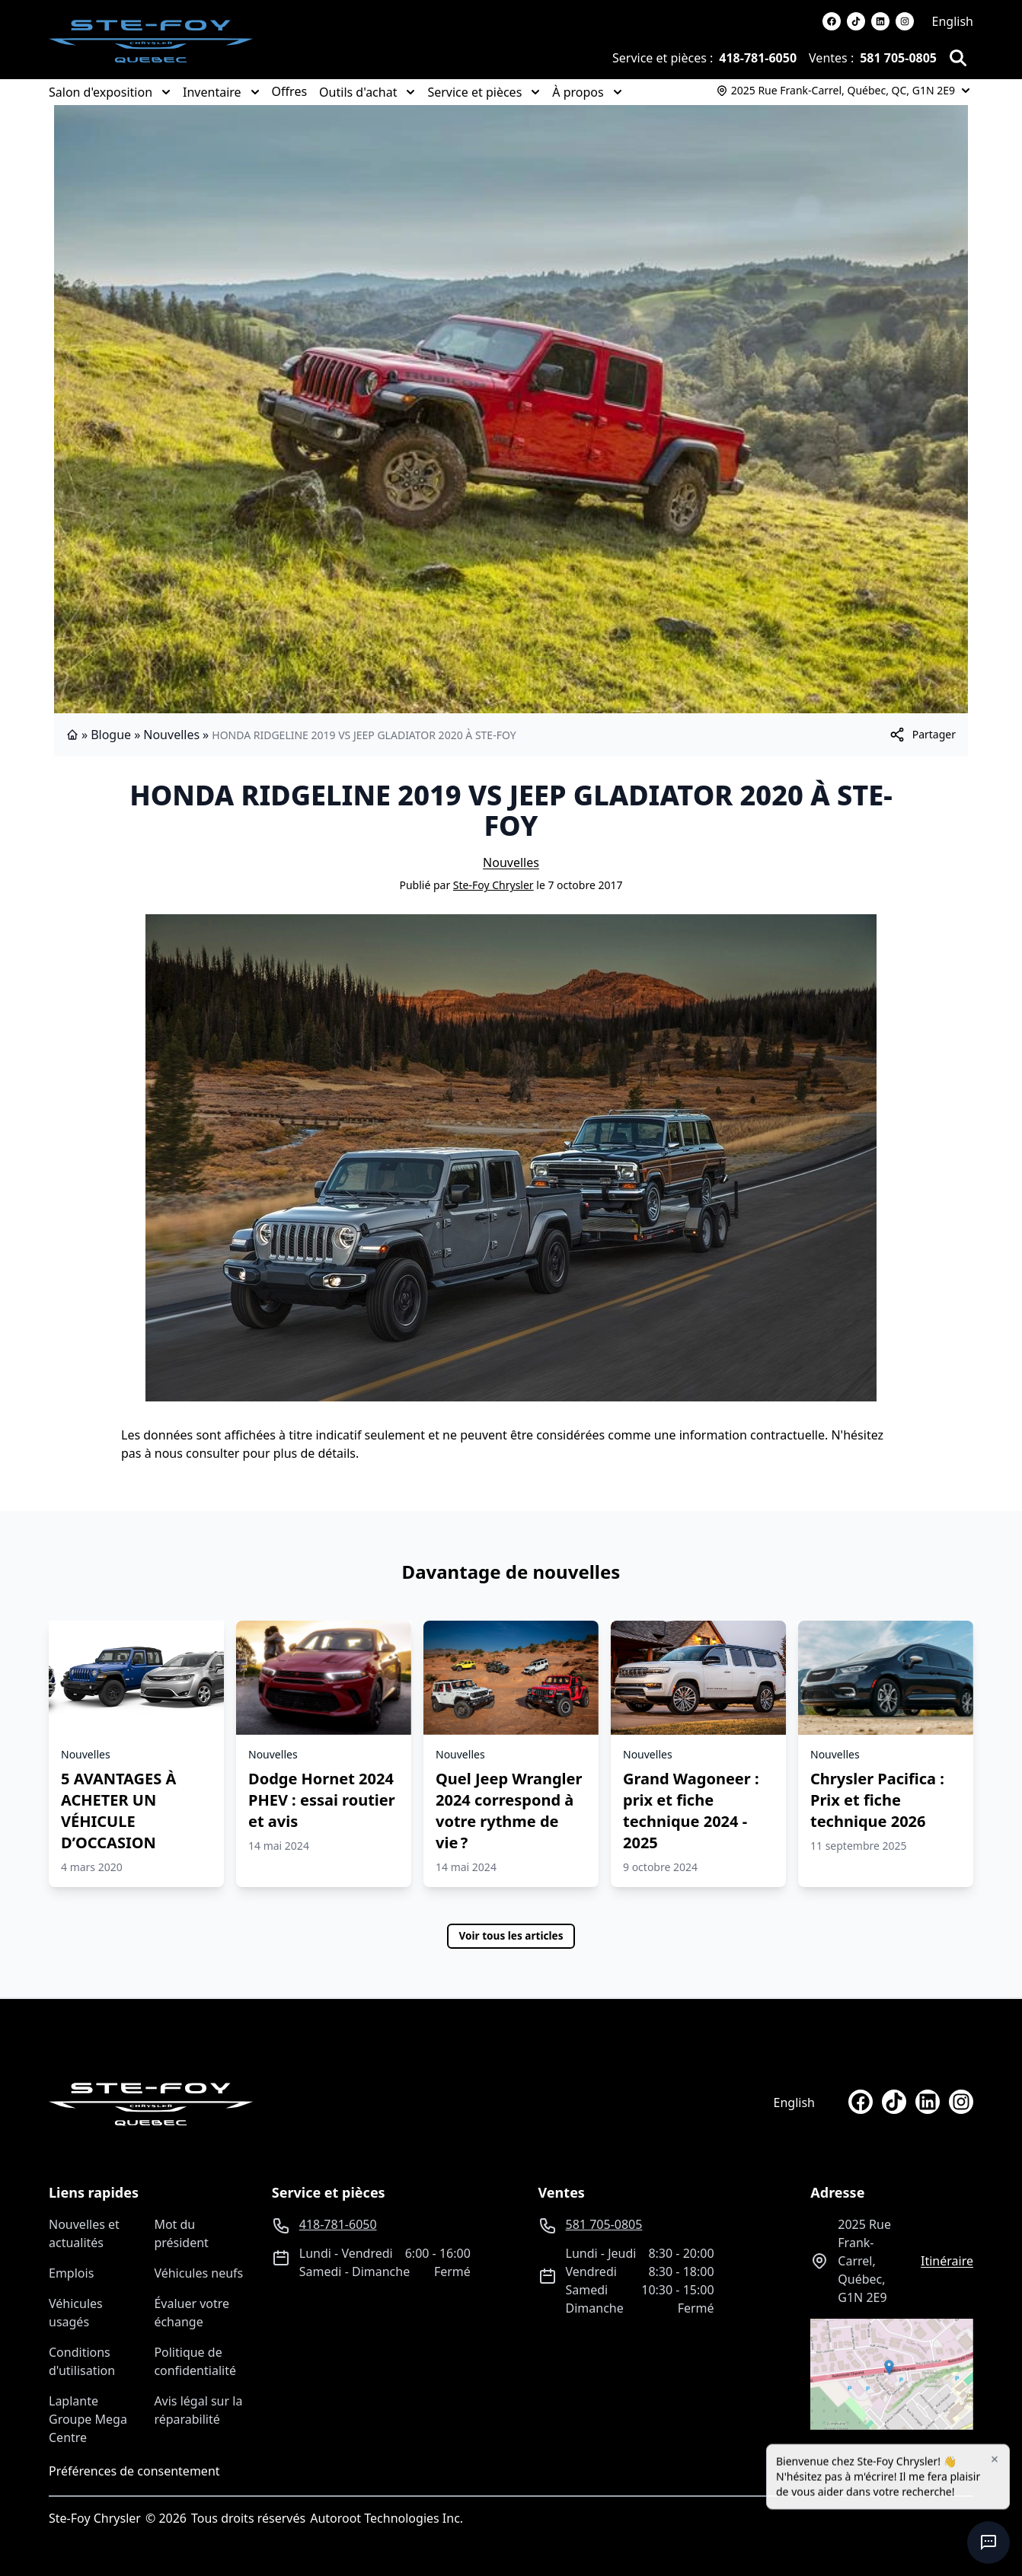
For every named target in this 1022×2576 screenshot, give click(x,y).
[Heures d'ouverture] (840, 90)
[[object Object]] (922, 734)
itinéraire (947, 2260)
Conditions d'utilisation (82, 2361)
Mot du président (181, 2233)
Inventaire (221, 92)
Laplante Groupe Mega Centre (88, 2419)
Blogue (111, 734)
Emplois (71, 2273)
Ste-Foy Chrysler (493, 885)
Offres (289, 91)
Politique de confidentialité (195, 2361)
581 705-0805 (898, 57)
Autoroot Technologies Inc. (386, 2518)
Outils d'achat (367, 92)
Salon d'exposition (110, 92)
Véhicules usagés (76, 2312)
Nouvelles (171, 734)
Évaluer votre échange (191, 2312)
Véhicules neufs (198, 2273)
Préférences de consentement (134, 2471)
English (952, 21)
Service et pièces (483, 92)
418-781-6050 (758, 57)
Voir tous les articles (510, 1935)
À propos (586, 92)
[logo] (151, 39)
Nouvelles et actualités (84, 2233)
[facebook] (860, 2102)
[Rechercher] (958, 58)
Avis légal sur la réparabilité (198, 2410)
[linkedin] (927, 2102)
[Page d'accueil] (151, 2102)
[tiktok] (894, 2102)
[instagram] (961, 2102)
